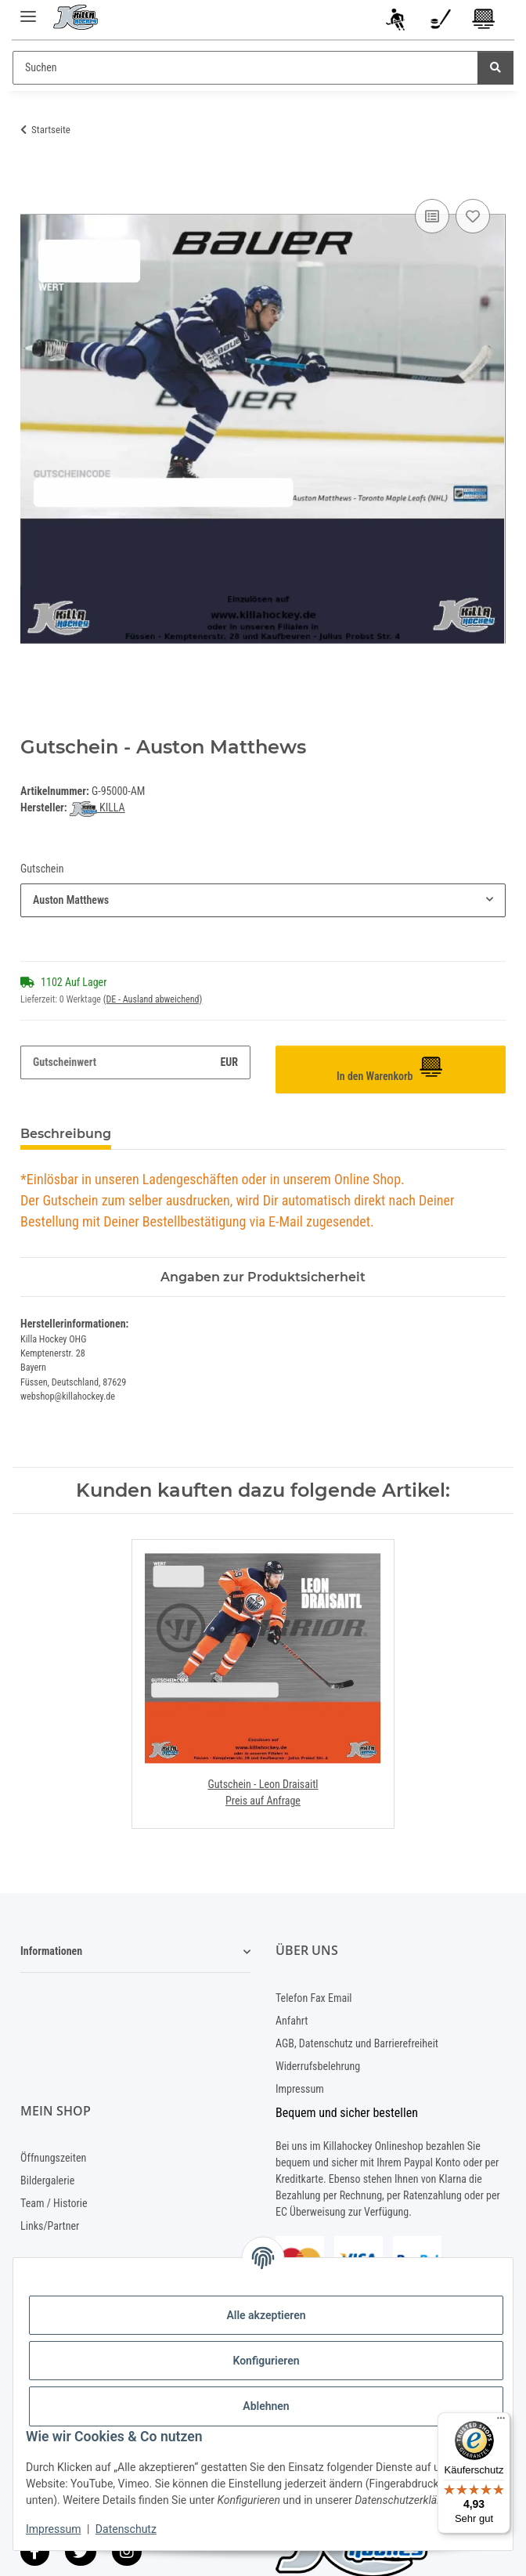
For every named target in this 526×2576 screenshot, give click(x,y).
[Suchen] (245, 68)
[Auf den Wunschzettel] (473, 216)
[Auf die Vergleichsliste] (432, 216)
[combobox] (263, 900)
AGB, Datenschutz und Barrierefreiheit (357, 2043)
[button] (397, 22)
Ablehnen (266, 2406)
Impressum (53, 2529)
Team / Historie (53, 2203)
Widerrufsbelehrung (318, 2066)
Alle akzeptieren (265, 2315)
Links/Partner (49, 2226)
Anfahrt (292, 2020)
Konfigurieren (265, 2360)
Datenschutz (126, 2529)
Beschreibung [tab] (65, 1133)
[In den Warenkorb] (32, 177)
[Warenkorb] (484, 22)
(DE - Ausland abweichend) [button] (153, 999)
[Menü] (501, 2421)
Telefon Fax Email (314, 1998)
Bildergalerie (47, 2180)
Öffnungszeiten (53, 2157)
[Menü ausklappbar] (28, 10)
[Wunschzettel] (440, 22)
